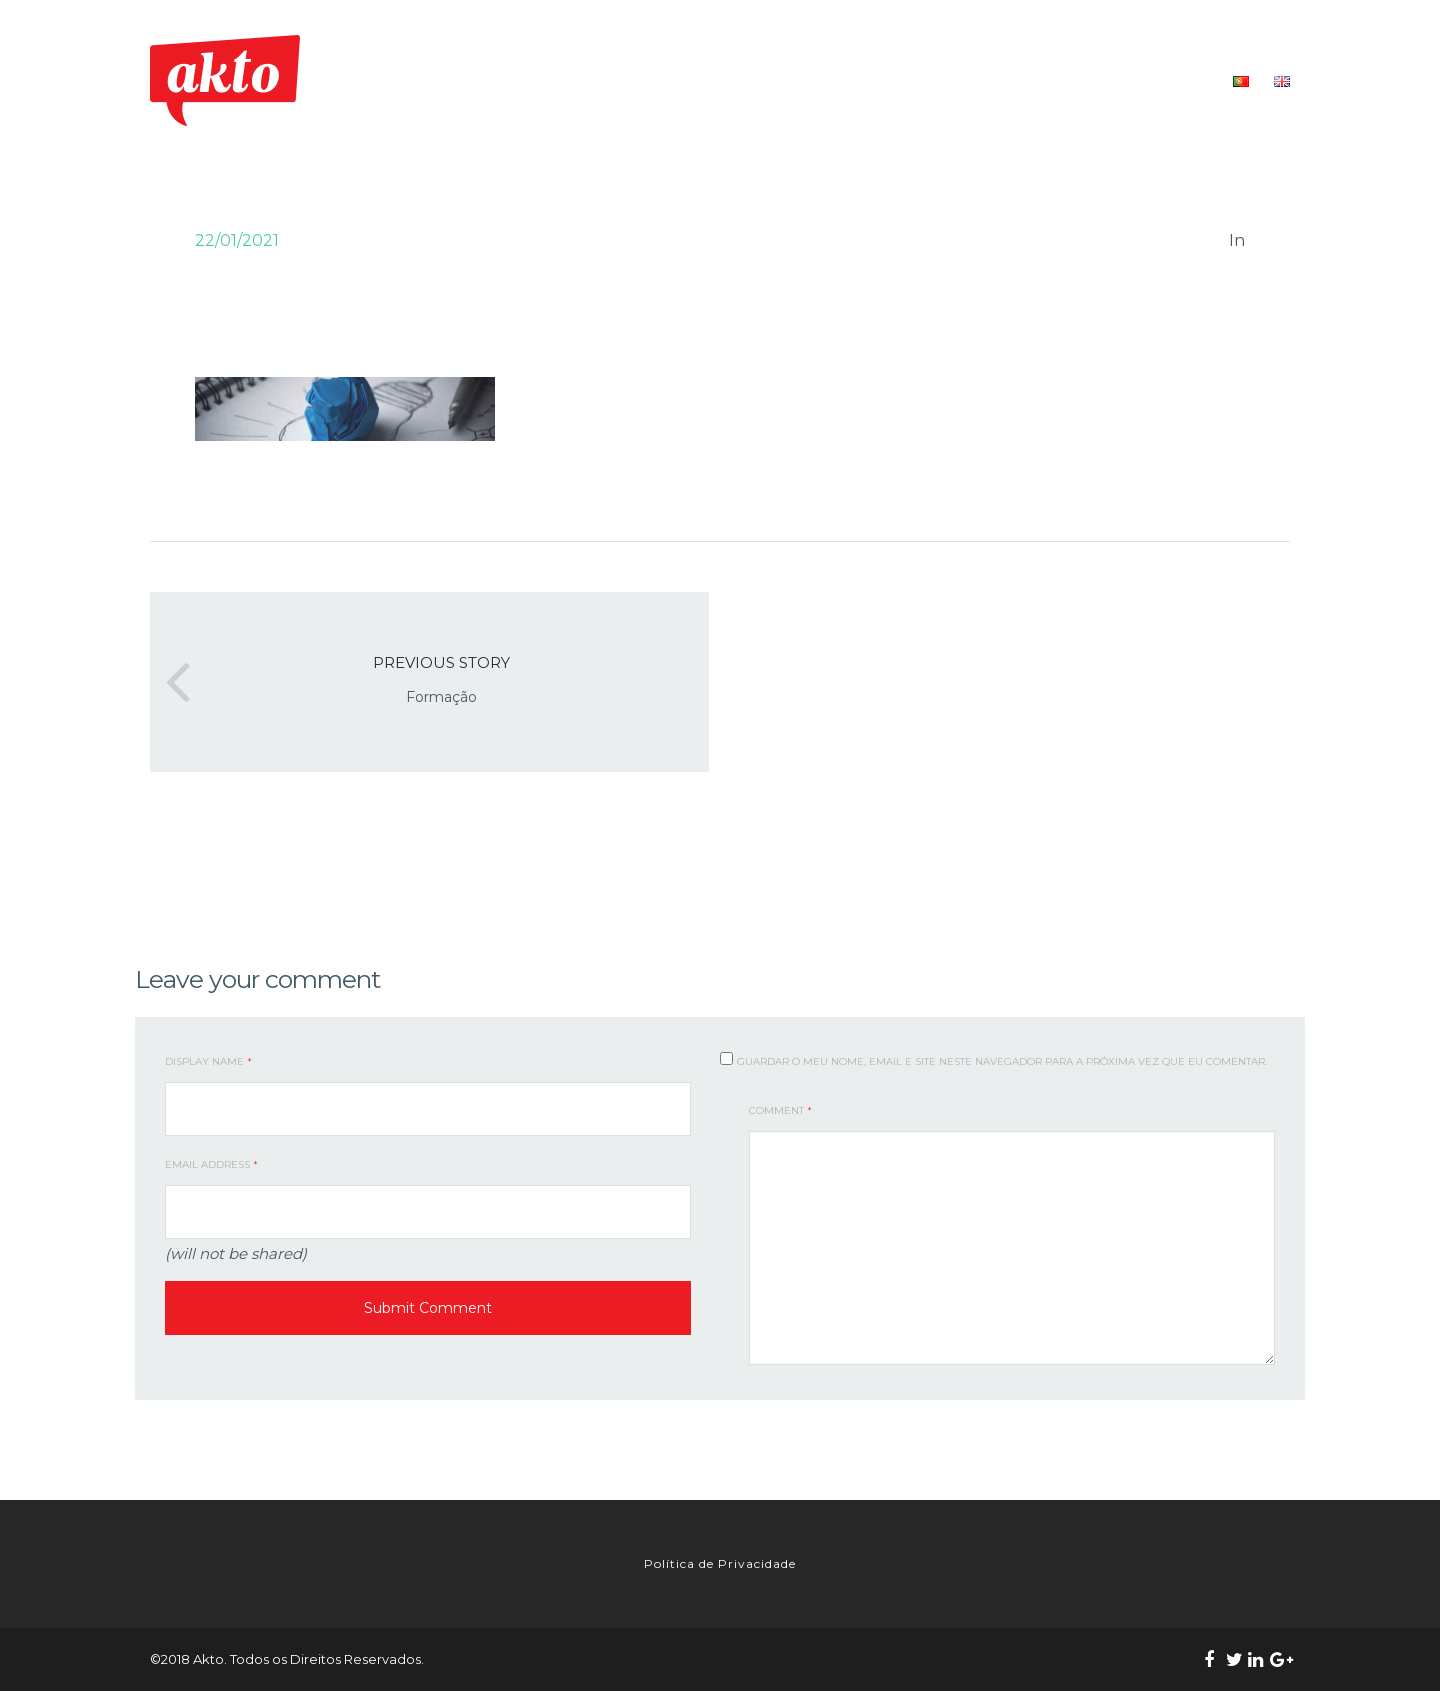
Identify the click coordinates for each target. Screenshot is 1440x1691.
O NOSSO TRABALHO (843, 80)
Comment (780, 1110)
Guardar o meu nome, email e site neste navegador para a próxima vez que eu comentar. (1002, 1061)
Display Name (208, 1061)
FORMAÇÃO (972, 80)
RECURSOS (1069, 80)
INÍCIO (619, 80)
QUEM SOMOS (707, 80)
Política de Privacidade (720, 1563)
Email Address (211, 1164)
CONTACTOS (1168, 80)
